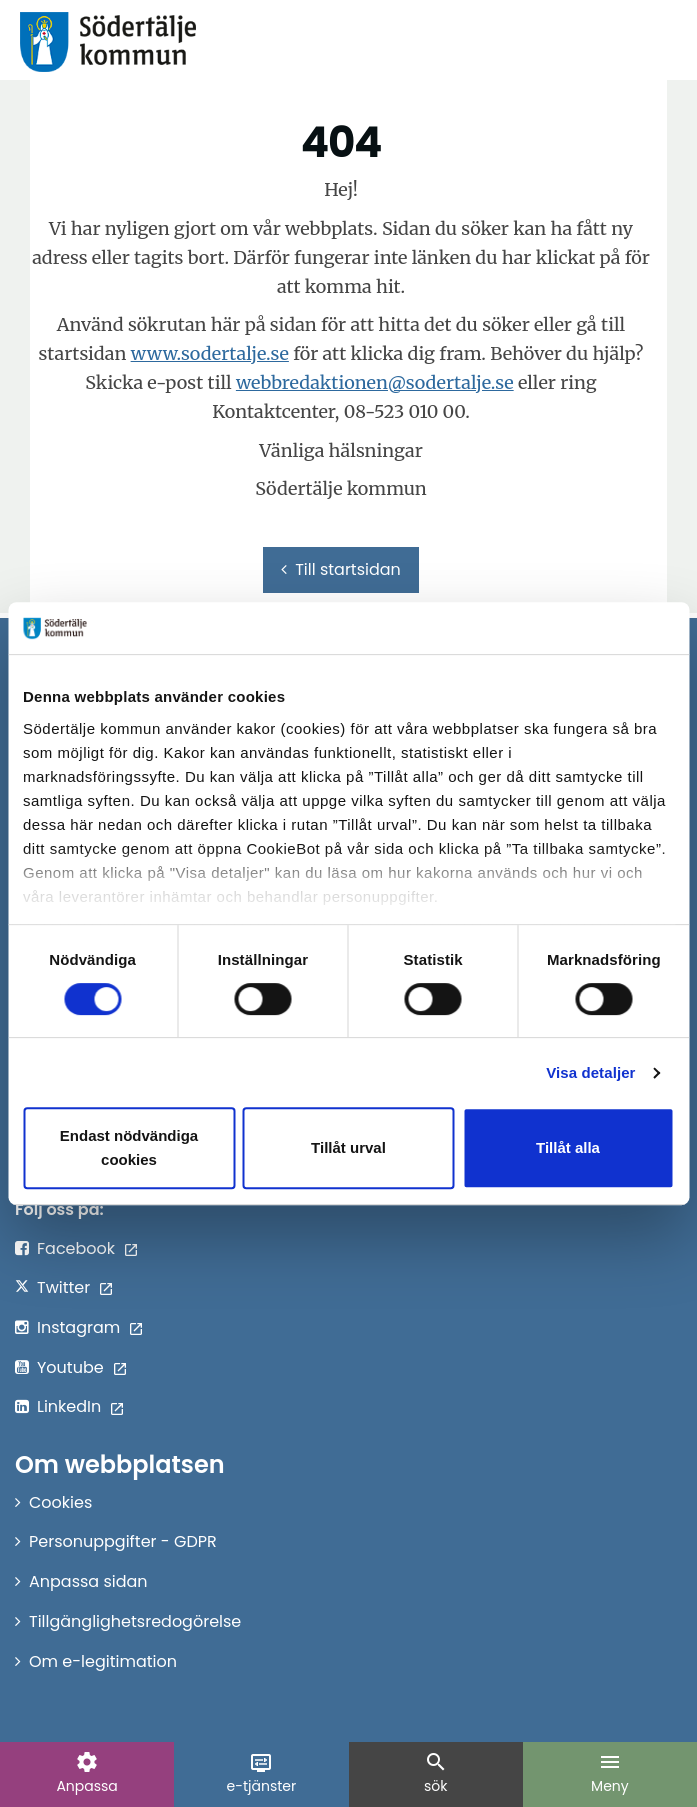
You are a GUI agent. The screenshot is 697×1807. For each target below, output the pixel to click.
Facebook (76, 1248)
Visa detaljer (590, 1072)
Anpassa (86, 1773)
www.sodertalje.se (210, 353)
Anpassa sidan (88, 1581)
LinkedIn (69, 1406)
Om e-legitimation (103, 1661)
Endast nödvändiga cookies (129, 1147)
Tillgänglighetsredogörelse (135, 1621)
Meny (610, 1773)
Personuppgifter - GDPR (123, 1541)
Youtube (70, 1367)
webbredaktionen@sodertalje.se (375, 382)
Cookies (60, 1502)
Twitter (63, 1287)
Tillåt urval (348, 1147)
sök (436, 1773)
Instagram (78, 1327)
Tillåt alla (568, 1147)
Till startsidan (341, 569)
